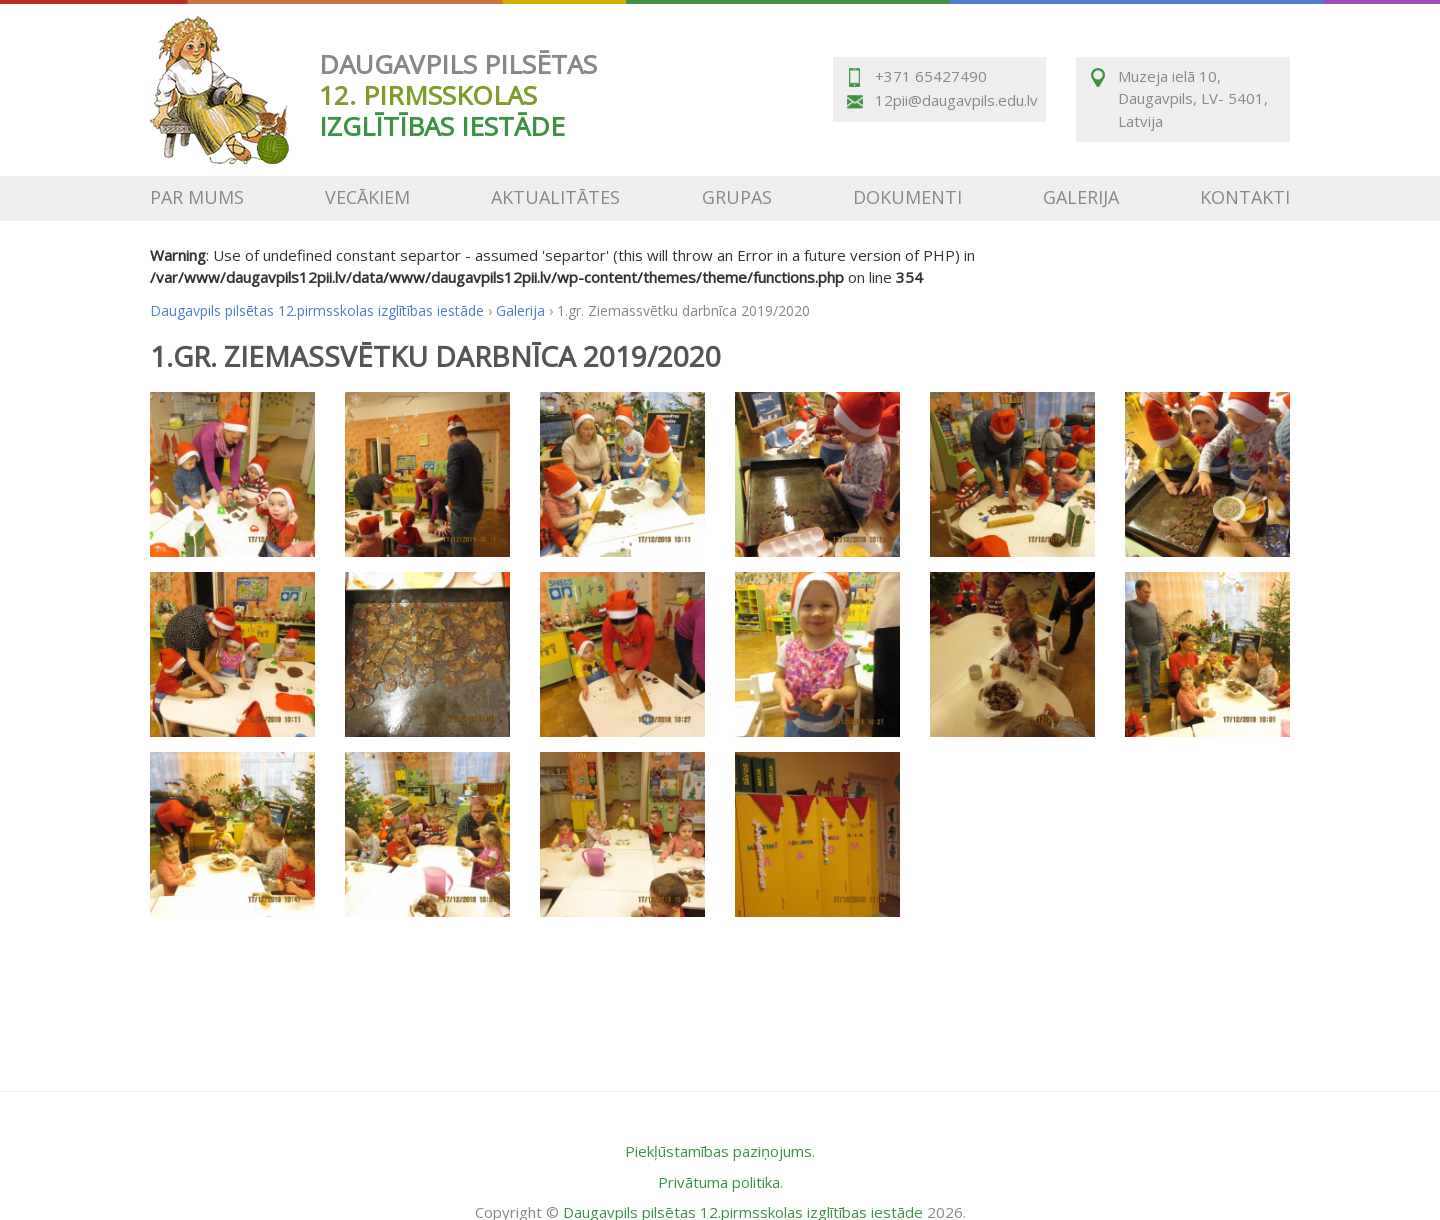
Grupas (737, 197)
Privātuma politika (719, 1182)
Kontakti (1245, 197)
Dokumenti (907, 197)
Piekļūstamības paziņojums (718, 1151)
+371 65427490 (931, 76)
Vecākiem (367, 197)
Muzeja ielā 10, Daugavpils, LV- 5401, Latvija (1193, 98)
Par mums (197, 197)
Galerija (1081, 197)
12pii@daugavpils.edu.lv (955, 100)
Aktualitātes (555, 197)
